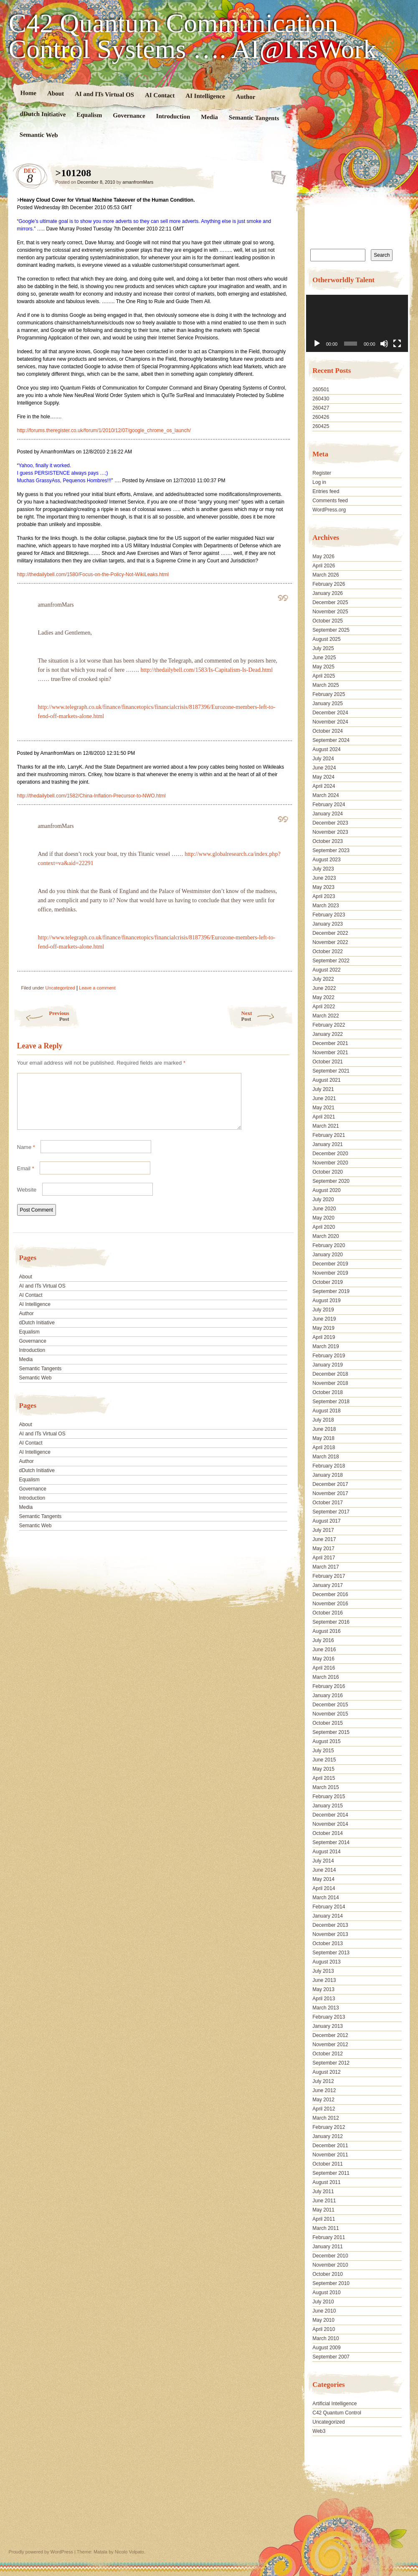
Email (25, 1178)
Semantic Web (38, 135)
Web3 (318, 2431)
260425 (320, 426)
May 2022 (323, 997)
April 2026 (323, 566)
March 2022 (325, 1016)
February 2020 (328, 1245)
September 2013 (331, 1953)
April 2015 (323, 1778)
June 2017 (324, 1539)
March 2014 (325, 1897)
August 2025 (326, 639)
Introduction (173, 116)
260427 (320, 408)
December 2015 (330, 1705)
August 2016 (326, 1631)
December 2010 (330, 2256)
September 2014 (331, 1842)
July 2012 (323, 2081)
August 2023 (326, 860)
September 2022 (331, 961)
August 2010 (326, 2292)
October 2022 (327, 951)
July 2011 (323, 2191)
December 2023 (330, 823)
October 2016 (327, 1613)
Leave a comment (97, 987)
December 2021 (330, 1043)
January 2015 (327, 1806)
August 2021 (326, 1080)
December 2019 (330, 1264)
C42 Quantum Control (336, 2413)
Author (245, 96)
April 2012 (323, 2109)
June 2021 (324, 1098)
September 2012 (331, 2063)
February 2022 (328, 1025)
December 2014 (330, 1815)
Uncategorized (60, 987)
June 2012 (324, 2090)
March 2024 (325, 795)
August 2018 (326, 1411)
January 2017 (327, 1585)
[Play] (317, 343)
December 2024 (330, 713)
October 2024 (327, 731)
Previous (41, 1016)
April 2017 (323, 1558)
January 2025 (327, 703)
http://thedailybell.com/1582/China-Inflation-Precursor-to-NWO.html (91, 796)
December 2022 (330, 933)
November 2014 (330, 1824)
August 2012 (326, 2072)
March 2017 (325, 1567)
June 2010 (324, 2311)
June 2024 (324, 768)
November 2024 (330, 722)
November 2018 (330, 1383)
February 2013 (328, 2017)
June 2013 (324, 1980)
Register (321, 473)
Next (267, 1016)
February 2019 (328, 1356)
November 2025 (330, 612)
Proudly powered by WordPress (41, 2551)
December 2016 (330, 1594)
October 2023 (327, 841)
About (55, 93)
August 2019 (326, 1300)
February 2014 (328, 1907)
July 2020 (323, 1199)
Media (209, 117)
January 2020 (327, 1255)
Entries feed (325, 491)
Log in (319, 482)
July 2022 (323, 979)
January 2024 (327, 814)
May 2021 (323, 1108)
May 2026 (323, 556)
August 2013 (326, 1962)
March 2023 (325, 905)
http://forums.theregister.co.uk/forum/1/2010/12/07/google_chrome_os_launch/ (104, 430)
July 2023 (323, 869)
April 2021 (323, 1117)
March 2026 (325, 575)
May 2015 (323, 1769)
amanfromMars (137, 182)
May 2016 (323, 1659)
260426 (320, 417)
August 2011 (326, 2182)
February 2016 (328, 1686)
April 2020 (323, 1227)
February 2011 (328, 2237)
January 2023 (327, 924)
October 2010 (327, 2274)
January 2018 (327, 1475)
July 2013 (323, 1971)
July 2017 (323, 1530)
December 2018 (330, 1374)
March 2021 (325, 1126)
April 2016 (323, 1668)
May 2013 (323, 1989)
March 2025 (325, 685)
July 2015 (323, 1751)
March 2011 (325, 2228)
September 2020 (331, 1181)
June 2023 (324, 878)
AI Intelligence (205, 96)
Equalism (89, 115)
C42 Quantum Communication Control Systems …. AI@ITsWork (193, 36)
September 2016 (331, 1622)
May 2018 (323, 1438)
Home (28, 92)
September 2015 (331, 1732)
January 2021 (327, 1144)
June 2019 (324, 1319)
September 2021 (331, 1071)
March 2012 (325, 2118)
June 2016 (324, 1649)
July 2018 (323, 1420)
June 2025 (324, 657)
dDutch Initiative (43, 114)
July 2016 (323, 1640)
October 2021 (327, 1062)
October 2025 (327, 621)
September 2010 (331, 2283)
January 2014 (327, 1916)
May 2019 (323, 1328)
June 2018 (324, 1429)
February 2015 (328, 1796)
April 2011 (323, 2219)
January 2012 (327, 2136)
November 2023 (330, 832)
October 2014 (327, 1833)
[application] (357, 323)
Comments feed (330, 501)
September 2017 (331, 1512)
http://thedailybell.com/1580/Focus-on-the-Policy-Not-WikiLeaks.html (93, 574)
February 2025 (328, 694)
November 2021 (330, 1052)
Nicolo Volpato (129, 2551)
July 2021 (323, 1089)
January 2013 (327, 2026)
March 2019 (325, 1346)
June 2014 (324, 1870)
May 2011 (323, 2210)
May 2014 (323, 1879)
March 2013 (325, 2008)
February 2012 (328, 2127)
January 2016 (327, 1695)
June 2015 (324, 1760)
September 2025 (331, 630)
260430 (320, 399)
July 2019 (323, 1310)
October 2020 (327, 1172)
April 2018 (323, 1447)
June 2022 (324, 988)
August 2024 (326, 749)
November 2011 (330, 2155)
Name (26, 1157)
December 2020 (330, 1153)
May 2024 (323, 777)
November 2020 (330, 1163)
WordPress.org (329, 510)
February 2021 (328, 1135)
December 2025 (330, 602)
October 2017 (327, 1503)
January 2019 (327, 1365)
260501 (320, 389)
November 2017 (330, 1493)
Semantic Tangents (253, 117)
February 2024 (328, 804)
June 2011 (324, 2201)
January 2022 (327, 1034)
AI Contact (159, 95)
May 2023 (323, 887)
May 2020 (323, 1218)
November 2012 (330, 2044)
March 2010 (325, 2338)
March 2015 (325, 1787)
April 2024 (323, 786)
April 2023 (323, 896)
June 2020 (324, 1209)
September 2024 (331, 740)
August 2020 (326, 1190)
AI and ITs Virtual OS (104, 94)
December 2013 (330, 1925)
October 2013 (327, 1943)
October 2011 (327, 2164)
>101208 (275, 174)
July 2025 (323, 648)
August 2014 (326, 1852)
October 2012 (327, 2054)
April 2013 (323, 1999)
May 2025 (323, 667)
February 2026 (328, 584)
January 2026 (327, 593)
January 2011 (327, 2247)
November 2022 (330, 942)
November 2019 (330, 1273)
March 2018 (325, 1457)
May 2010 (323, 2320)
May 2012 (323, 2100)
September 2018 (331, 1401)
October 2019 (327, 1282)
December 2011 (330, 2145)
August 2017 (326, 1521)
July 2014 (323, 1861)
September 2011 (331, 2173)
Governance (129, 115)
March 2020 (325, 1236)
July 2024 (323, 759)
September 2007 (331, 2357)
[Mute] (384, 343)
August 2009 (326, 2348)
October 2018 (327, 1392)
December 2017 (330, 1484)
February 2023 (328, 915)
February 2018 (328, 1466)
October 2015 (327, 1723)
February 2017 (328, 1576)
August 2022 (326, 970)
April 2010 (323, 2329)
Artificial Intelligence (334, 2403)
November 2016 (330, 1604)
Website (27, 1200)
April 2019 (323, 1337)
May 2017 (323, 1548)
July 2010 (323, 2302)
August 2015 (326, 1741)
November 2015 (330, 1714)
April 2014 (323, 1888)
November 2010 (330, 2265)
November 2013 (330, 1934)
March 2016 (325, 1677)
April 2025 (323, 676)
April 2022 (323, 1007)
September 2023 (331, 850)
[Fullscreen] (397, 343)
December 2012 (330, 2035)
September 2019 (331, 1291)
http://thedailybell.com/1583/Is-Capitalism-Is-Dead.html (207, 670)
